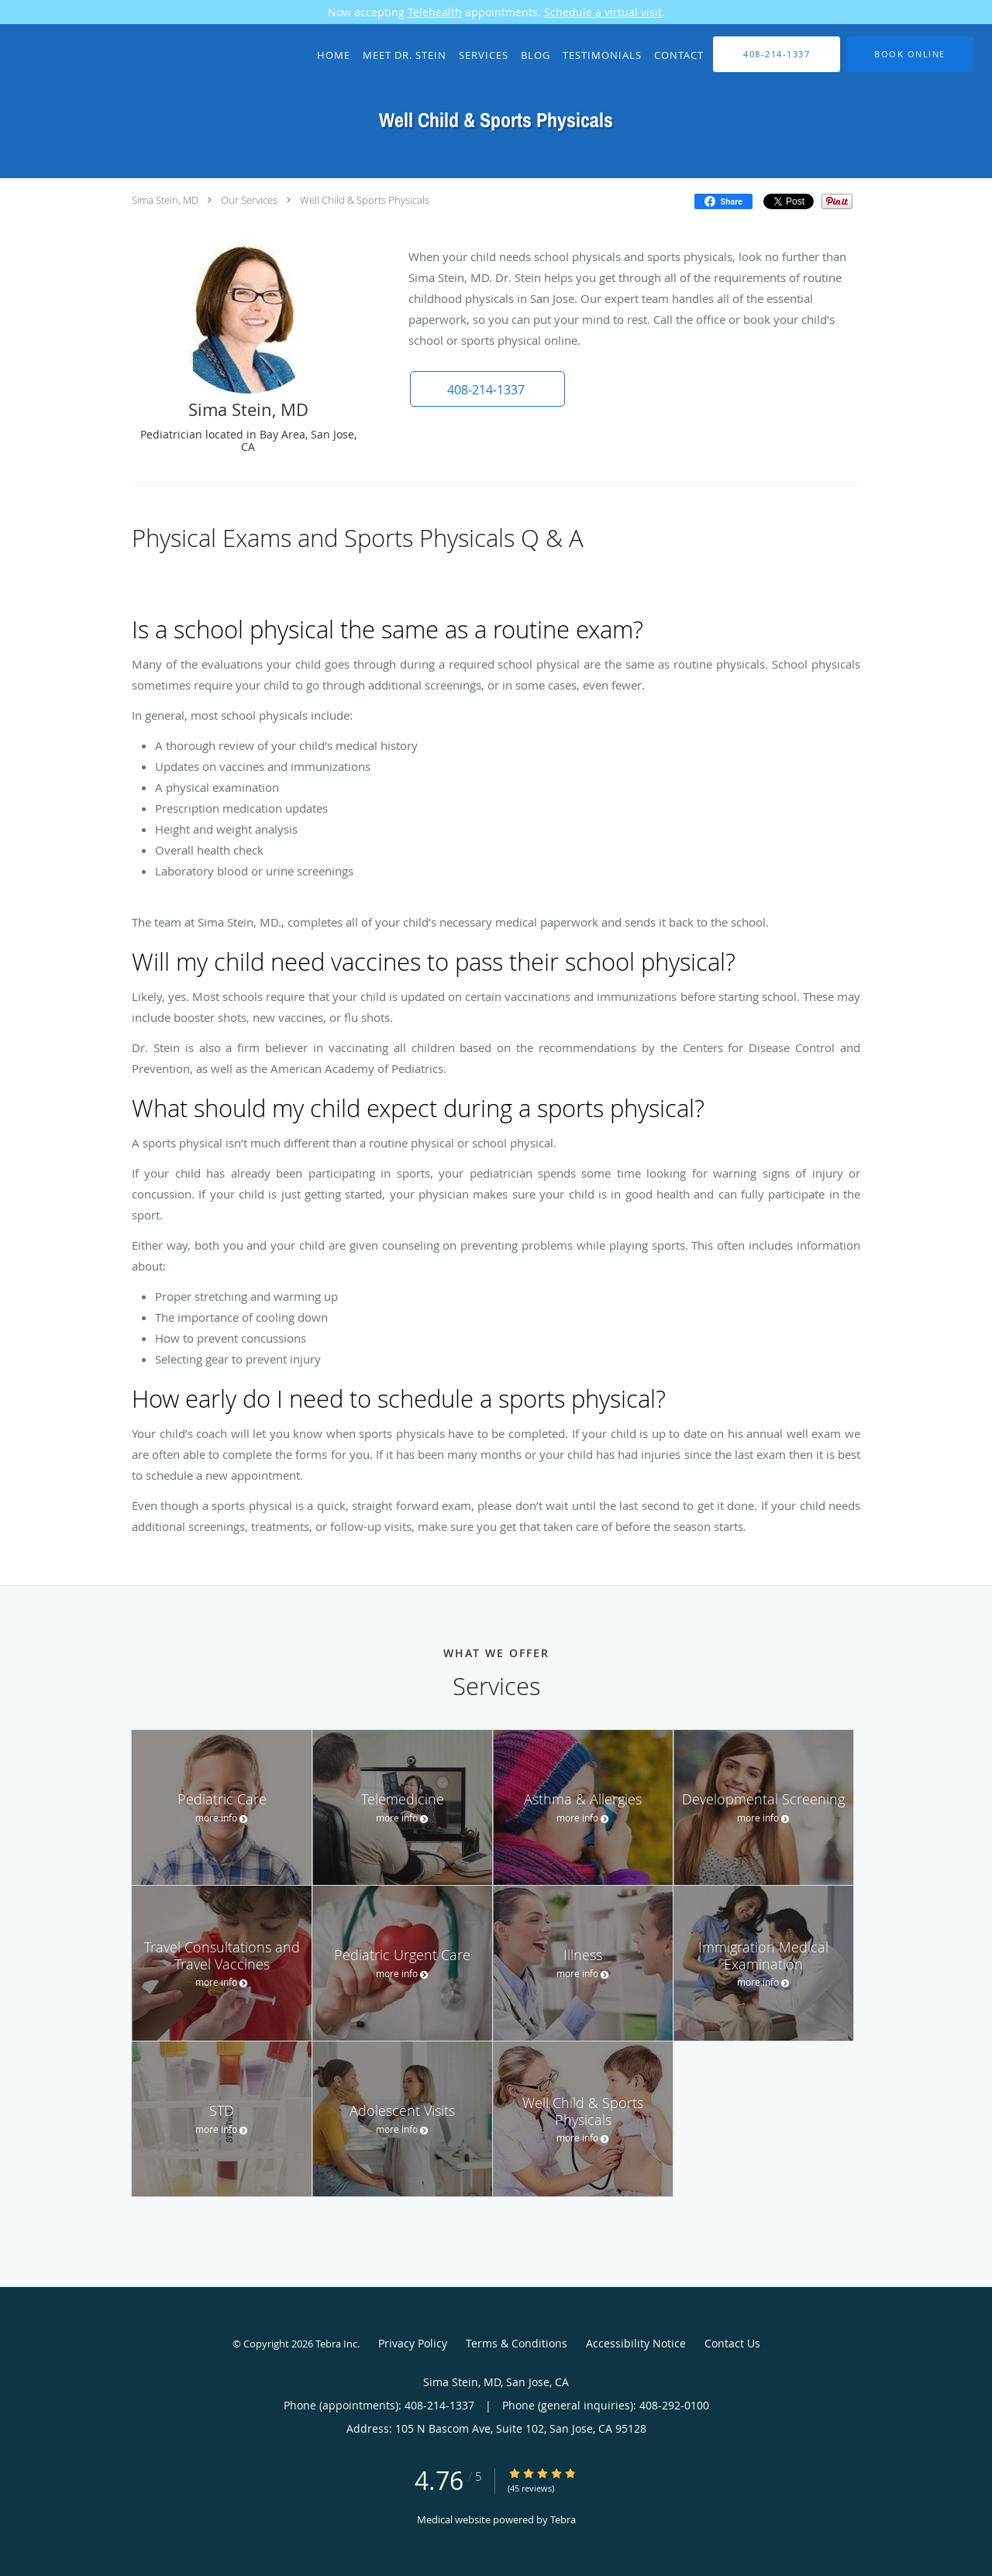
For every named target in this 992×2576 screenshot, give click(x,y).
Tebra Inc (336, 2344)
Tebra (563, 2519)
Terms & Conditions (516, 2343)
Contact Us (732, 2343)
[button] (909, 54)
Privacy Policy (412, 2343)
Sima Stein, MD (165, 200)
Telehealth (435, 12)
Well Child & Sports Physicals (364, 200)
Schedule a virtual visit (603, 12)
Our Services (249, 200)
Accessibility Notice (636, 2343)
